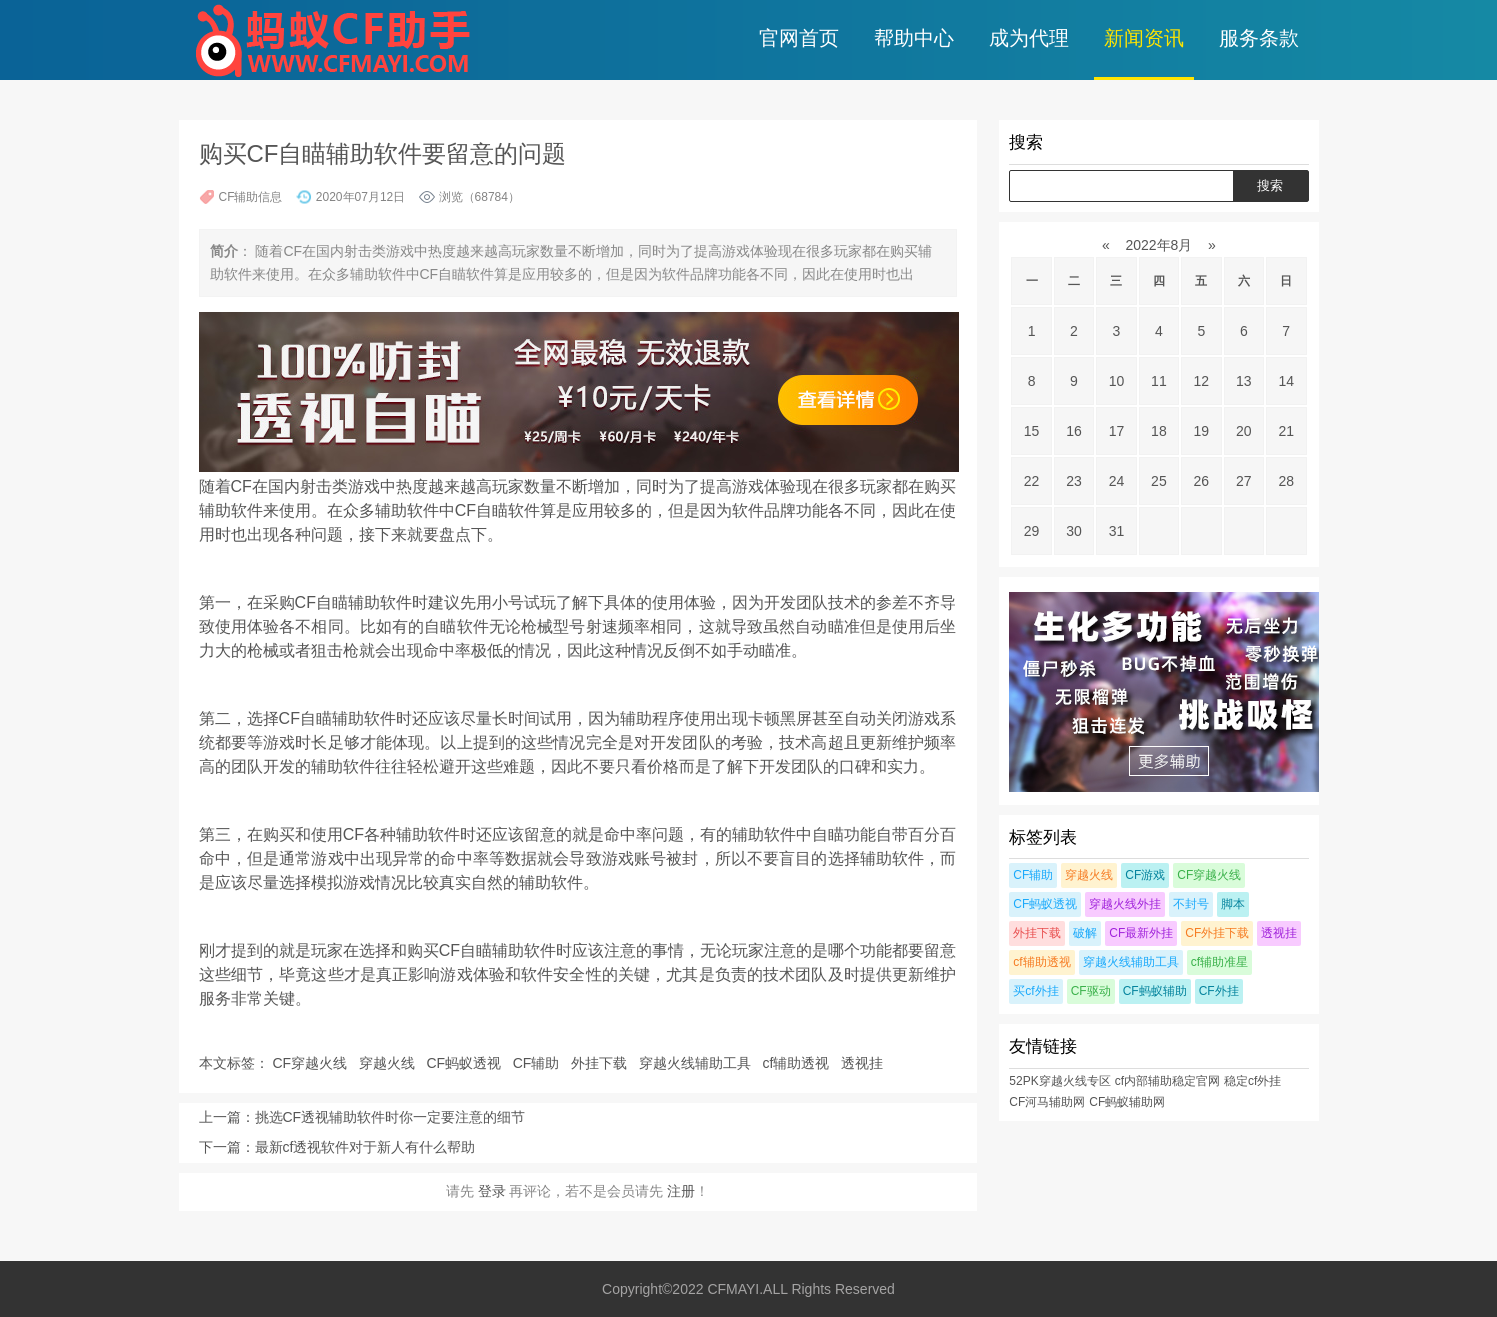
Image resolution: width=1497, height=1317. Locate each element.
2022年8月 (1159, 245)
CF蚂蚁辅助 (1155, 991)
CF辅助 (538, 1063)
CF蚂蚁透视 (465, 1063)
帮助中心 (914, 38)
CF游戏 (1145, 875)
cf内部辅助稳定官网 (1167, 1081)
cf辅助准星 (1219, 962)
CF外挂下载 (1217, 933)
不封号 (1191, 904)
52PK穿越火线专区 (1059, 1081)
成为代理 (1029, 38)
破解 (1085, 933)
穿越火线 (389, 1063)
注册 (681, 1191)
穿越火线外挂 (1125, 904)
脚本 (1233, 904)
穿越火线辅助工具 (697, 1063)
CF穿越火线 (311, 1063)
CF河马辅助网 (1047, 1102)
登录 (492, 1191)
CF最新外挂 (1141, 933)
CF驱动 (1091, 991)
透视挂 (864, 1063)
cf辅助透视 (797, 1063)
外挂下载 (601, 1063)
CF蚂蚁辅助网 (1127, 1102)
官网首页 (799, 38)
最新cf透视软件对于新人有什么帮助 (365, 1147)
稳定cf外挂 (1252, 1081)
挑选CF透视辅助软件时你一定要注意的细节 (390, 1117)
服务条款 (1259, 38)
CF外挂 (1219, 991)
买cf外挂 (1035, 991)
